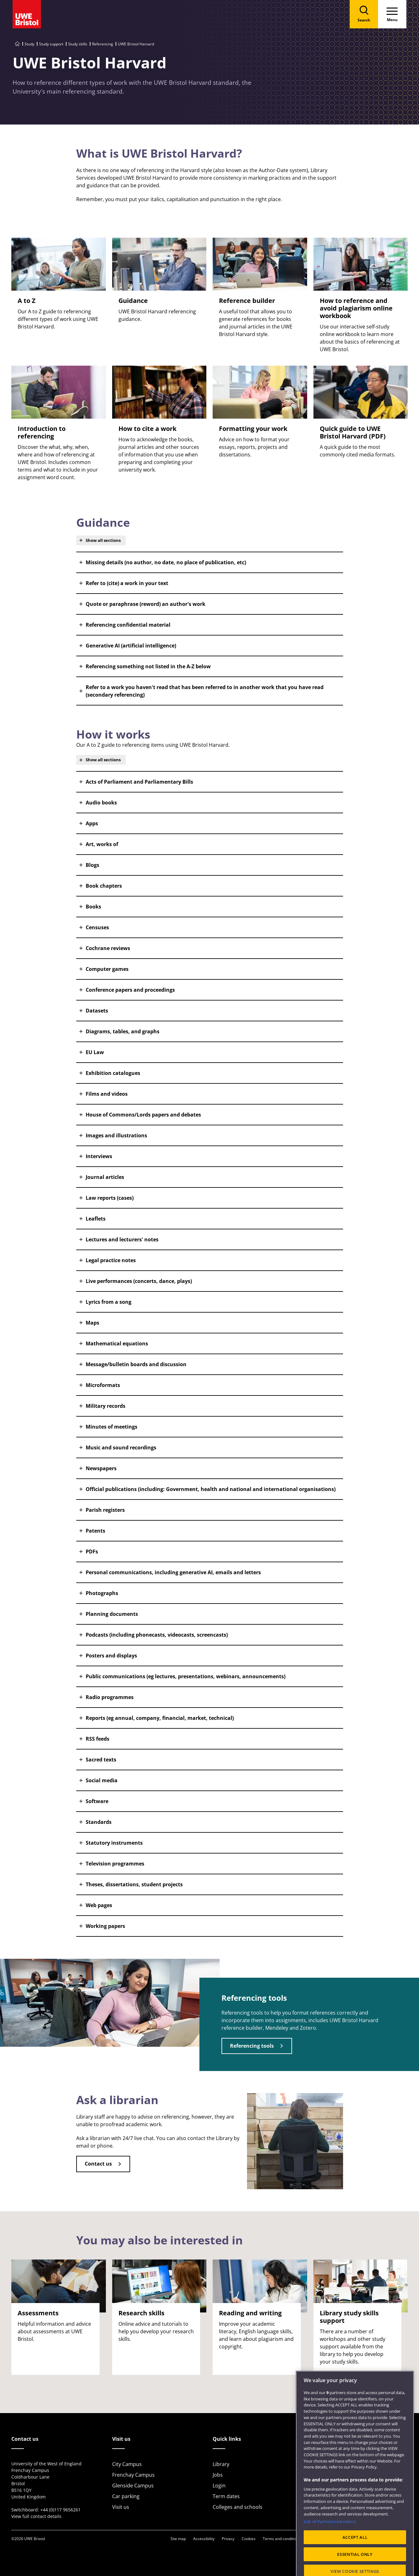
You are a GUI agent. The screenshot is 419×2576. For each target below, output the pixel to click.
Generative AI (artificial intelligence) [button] (131, 645)
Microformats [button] (103, 1385)
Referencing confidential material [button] (128, 624)
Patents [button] (95, 1530)
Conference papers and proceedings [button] (130, 989)
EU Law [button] (95, 1052)
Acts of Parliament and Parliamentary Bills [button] (139, 781)
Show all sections (103, 540)
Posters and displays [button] (111, 1655)
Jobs (218, 2474)
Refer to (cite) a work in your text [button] (127, 583)
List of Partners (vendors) (330, 2538)
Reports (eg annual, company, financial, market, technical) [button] (160, 1717)
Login (219, 2485)
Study (29, 44)
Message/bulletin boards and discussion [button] (136, 1364)
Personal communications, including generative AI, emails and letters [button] (173, 1572)
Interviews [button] (99, 1156)
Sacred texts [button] (101, 1759)
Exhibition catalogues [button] (113, 1073)
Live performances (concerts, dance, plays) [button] (139, 1281)
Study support (51, 44)
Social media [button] (102, 1780)
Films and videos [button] (107, 1093)
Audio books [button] (101, 802)
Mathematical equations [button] (117, 1343)
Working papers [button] (105, 1926)
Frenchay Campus (133, 2474)
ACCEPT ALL (355, 2554)
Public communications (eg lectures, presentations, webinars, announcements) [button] (185, 1676)
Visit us (120, 2506)
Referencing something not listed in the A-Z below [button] (148, 666)
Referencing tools (252, 2045)
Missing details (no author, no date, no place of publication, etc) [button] (166, 562)
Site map (178, 2538)
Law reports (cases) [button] (110, 1197)
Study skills (77, 44)
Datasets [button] (97, 1010)
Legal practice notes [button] (111, 1260)
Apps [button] (92, 823)
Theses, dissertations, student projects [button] (134, 1884)
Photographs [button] (102, 1593)
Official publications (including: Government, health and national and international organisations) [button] (211, 1489)
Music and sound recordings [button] (121, 1447)
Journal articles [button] (105, 1177)
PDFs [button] (92, 1551)
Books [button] (93, 906)
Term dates (226, 2496)
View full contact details (36, 2516)
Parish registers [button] (105, 1509)
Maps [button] (92, 1322)
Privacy (228, 2538)
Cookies (248, 2538)
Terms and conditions (282, 2538)
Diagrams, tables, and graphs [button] (122, 1031)
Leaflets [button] (96, 1218)
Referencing (102, 44)
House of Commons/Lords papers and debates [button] (143, 1114)
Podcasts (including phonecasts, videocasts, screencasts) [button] (157, 1634)
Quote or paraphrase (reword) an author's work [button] (145, 603)
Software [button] (97, 1801)
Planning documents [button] (112, 1613)
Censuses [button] (97, 927)
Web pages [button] (99, 1905)
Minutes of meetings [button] (111, 1426)
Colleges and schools (237, 2506)
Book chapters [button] (104, 885)
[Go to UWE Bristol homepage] (17, 44)
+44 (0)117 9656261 (60, 2510)
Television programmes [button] (115, 1863)
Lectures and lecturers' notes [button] (122, 1239)
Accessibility (204, 2538)
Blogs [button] (92, 865)
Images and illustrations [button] (116, 1135)
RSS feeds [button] (97, 1738)
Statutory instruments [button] (114, 1842)
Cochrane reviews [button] (108, 948)
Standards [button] (99, 1822)
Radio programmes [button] (110, 1697)
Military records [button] (105, 1405)
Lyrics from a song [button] (108, 1301)
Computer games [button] (107, 969)
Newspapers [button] (101, 1468)
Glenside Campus (133, 2485)
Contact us (98, 2163)
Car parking (126, 2496)
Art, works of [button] (102, 844)
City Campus (127, 2464)
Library (221, 2464)
